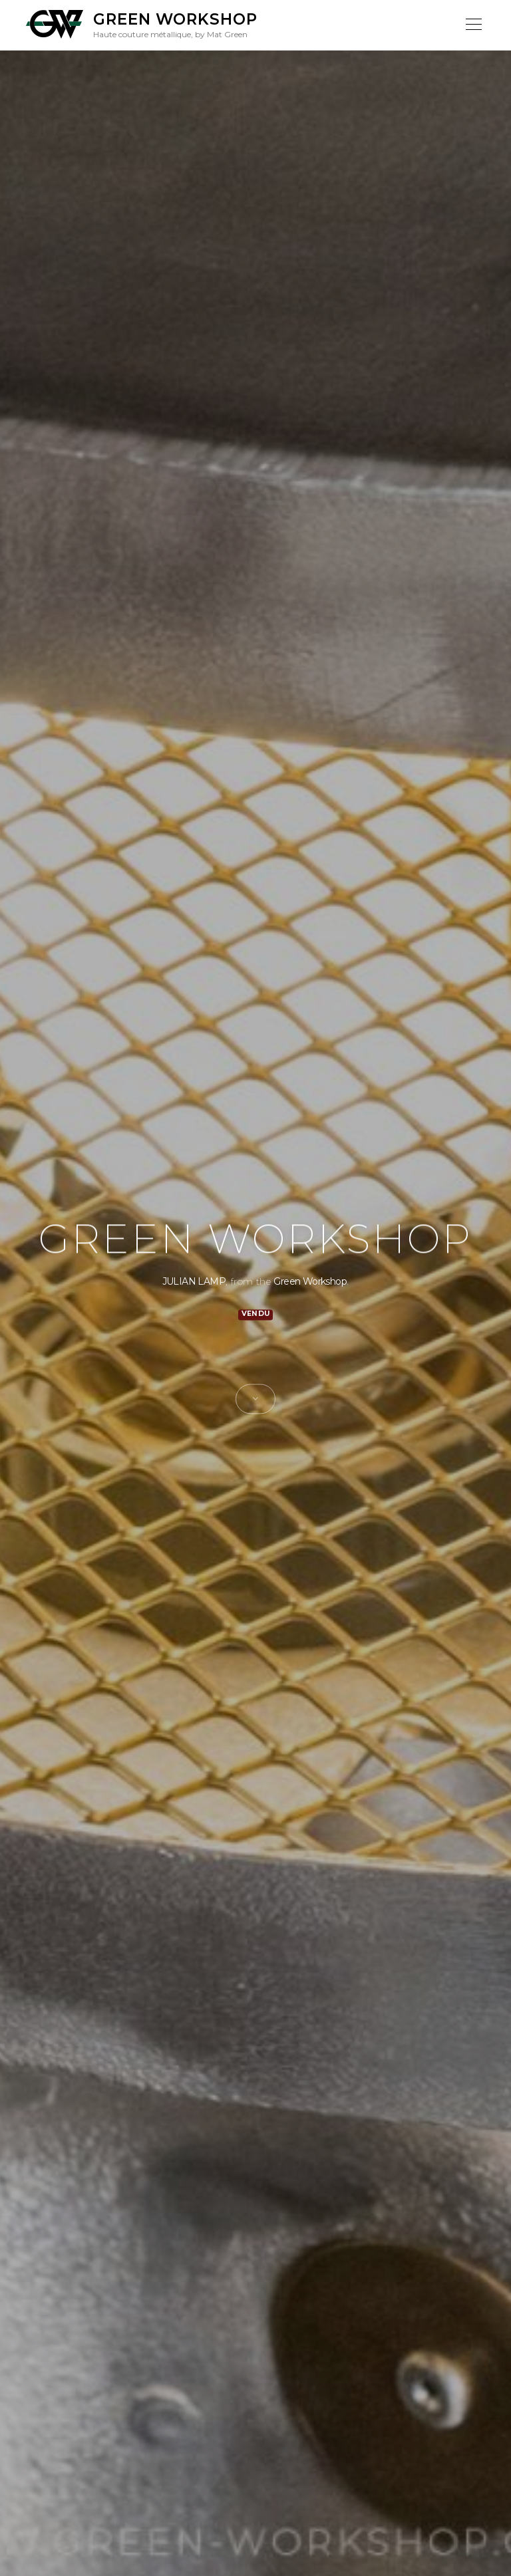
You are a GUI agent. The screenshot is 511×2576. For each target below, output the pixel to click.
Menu (473, 24)
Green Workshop (175, 19)
